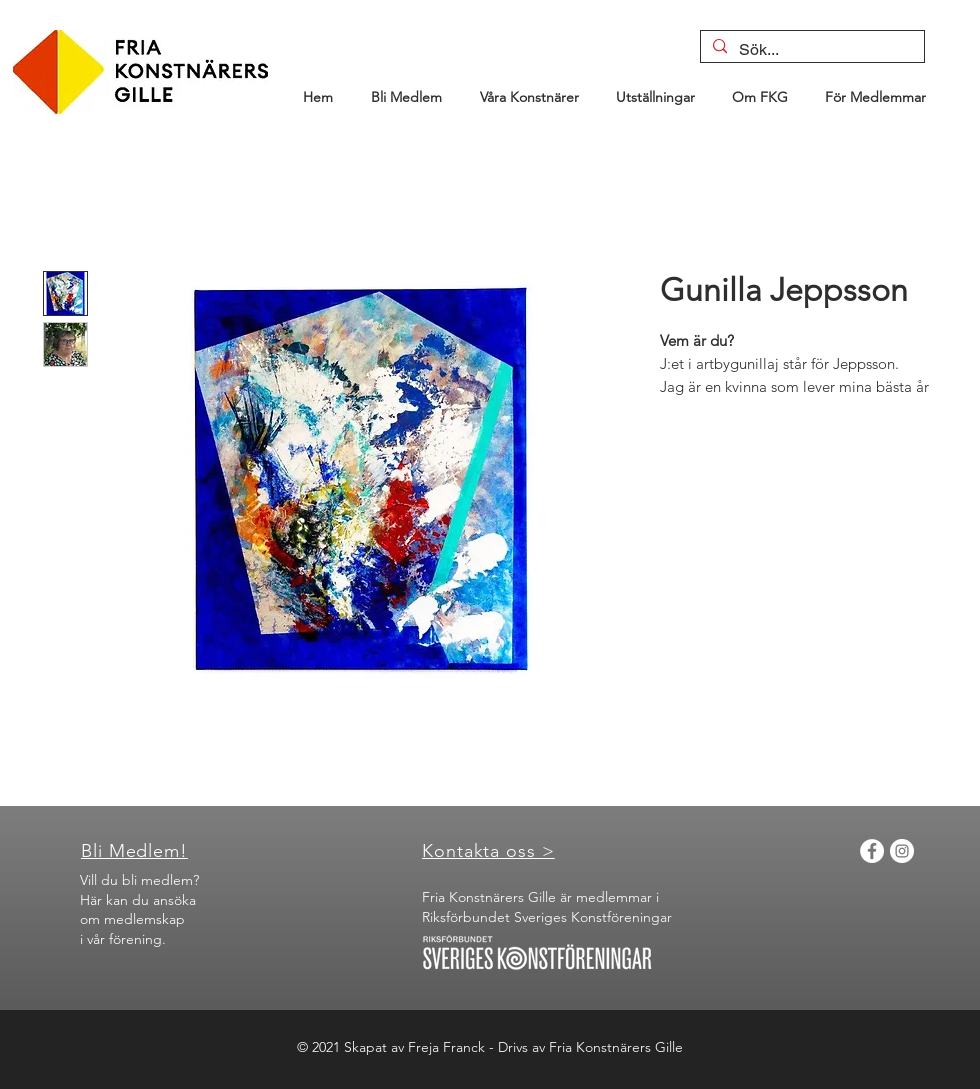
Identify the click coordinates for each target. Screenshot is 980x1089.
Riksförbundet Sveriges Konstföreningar (547, 917)
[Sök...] (810, 50)
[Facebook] (872, 851)
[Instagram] (902, 851)
